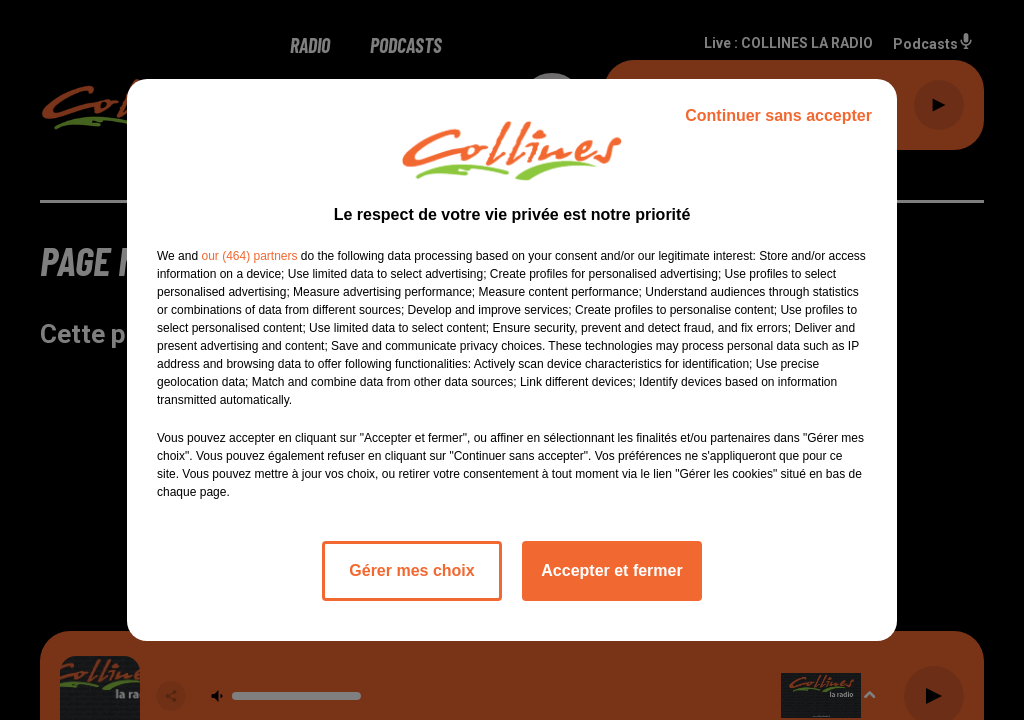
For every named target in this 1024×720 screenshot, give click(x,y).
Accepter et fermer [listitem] (611, 570)
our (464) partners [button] (249, 256)
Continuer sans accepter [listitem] (778, 115)
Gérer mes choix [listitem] (411, 570)
